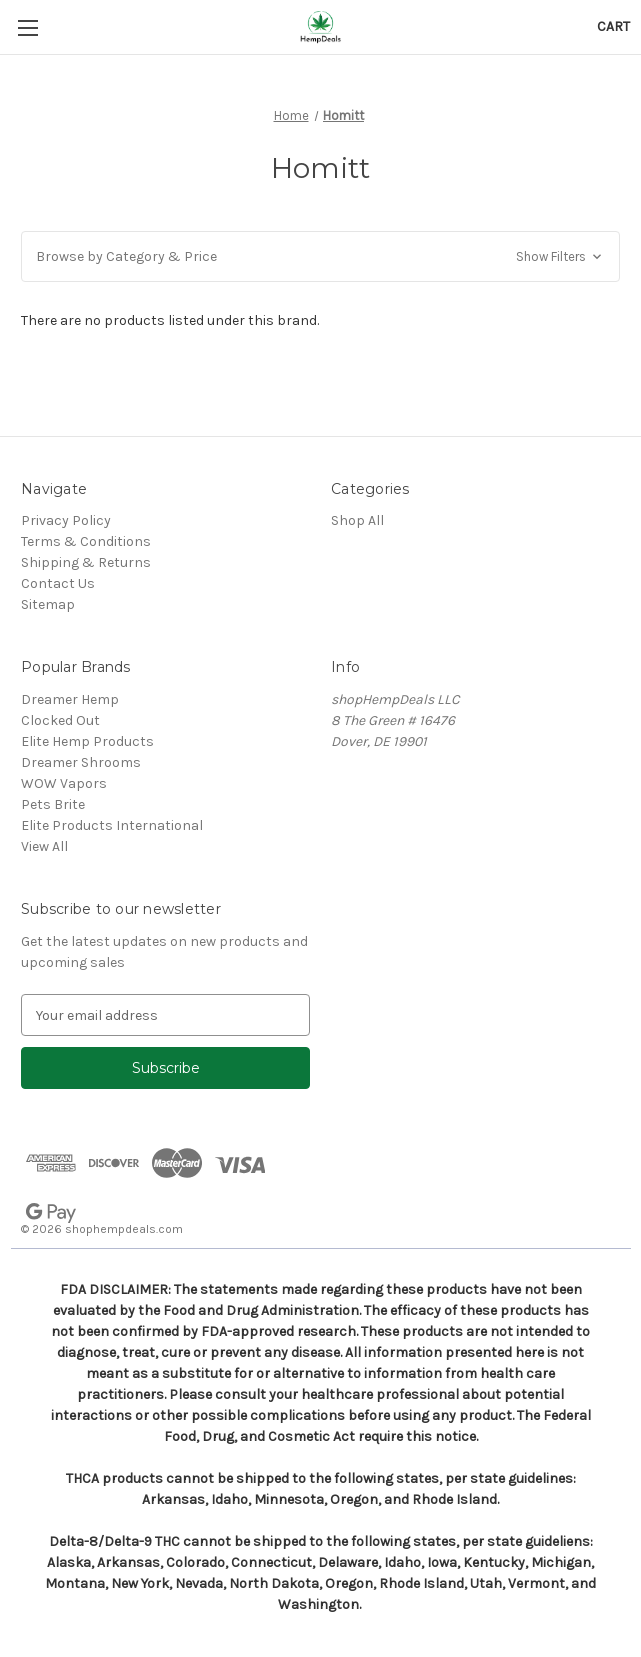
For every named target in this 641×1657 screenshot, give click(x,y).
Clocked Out (60, 720)
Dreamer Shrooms (81, 762)
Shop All (357, 520)
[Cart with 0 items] (613, 26)
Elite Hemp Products (87, 741)
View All (44, 846)
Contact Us (58, 583)
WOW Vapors (64, 783)
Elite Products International (112, 825)
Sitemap (48, 604)
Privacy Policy (66, 520)
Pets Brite (53, 804)
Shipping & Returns (86, 562)
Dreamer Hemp (70, 699)
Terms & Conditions (86, 541)
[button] (320, 256)
